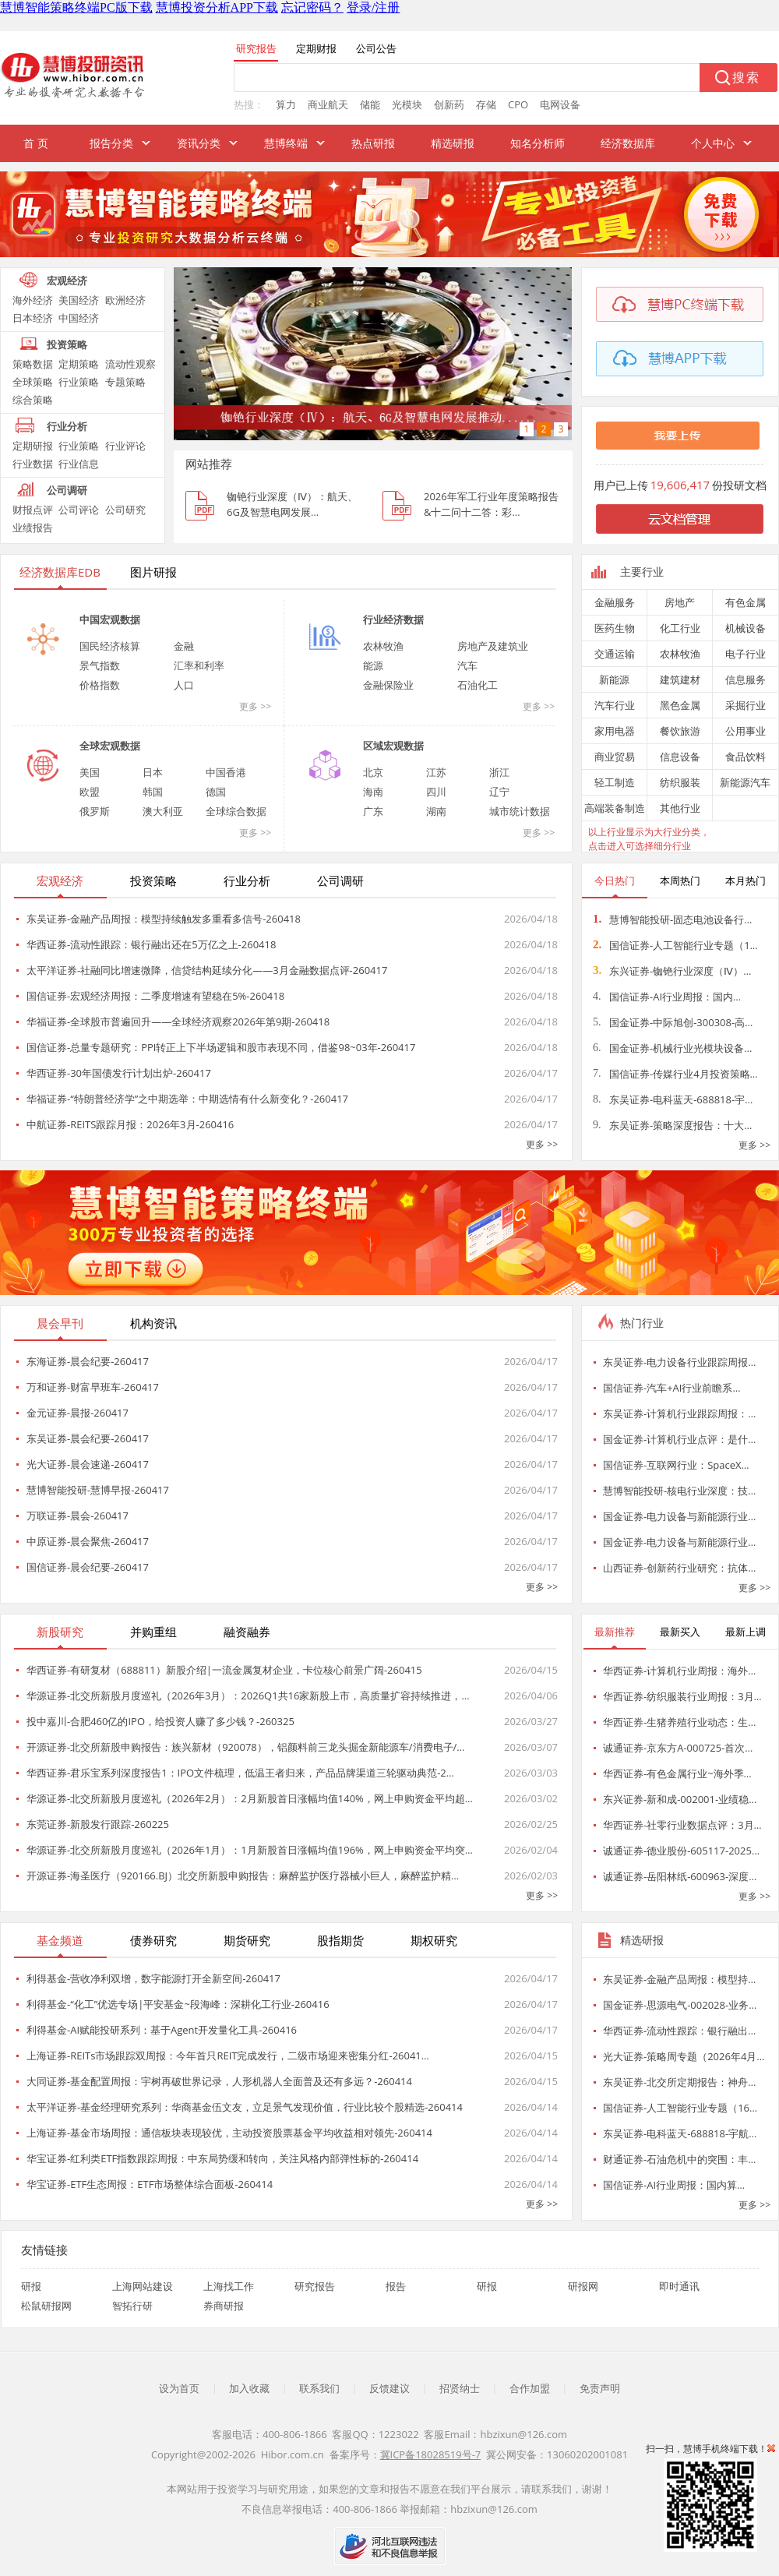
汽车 (467, 665)
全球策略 (32, 382)
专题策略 (125, 382)
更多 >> (255, 706)
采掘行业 (745, 705)
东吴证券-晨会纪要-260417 (87, 1438)
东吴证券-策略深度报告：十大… (672, 1125)
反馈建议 (389, 2388)
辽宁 (499, 792)
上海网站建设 (142, 2286)
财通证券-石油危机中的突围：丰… (679, 2159)
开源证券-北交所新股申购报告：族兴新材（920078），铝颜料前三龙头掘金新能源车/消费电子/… (245, 1747)
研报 (31, 2286)
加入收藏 (249, 2388)
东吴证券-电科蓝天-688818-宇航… (679, 2133)
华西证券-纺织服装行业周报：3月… (682, 1696)
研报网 (583, 2286)
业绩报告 (32, 527)
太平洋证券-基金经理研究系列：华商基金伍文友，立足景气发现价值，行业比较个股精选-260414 (244, 2107)
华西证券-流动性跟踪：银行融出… (679, 2031)
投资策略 (67, 344)
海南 (373, 792)
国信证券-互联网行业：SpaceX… (676, 1465)
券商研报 (223, 2306)
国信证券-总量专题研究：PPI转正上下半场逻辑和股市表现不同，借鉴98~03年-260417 (220, 1047)
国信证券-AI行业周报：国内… (667, 996)
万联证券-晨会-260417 (77, 1516)
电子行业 (745, 654)
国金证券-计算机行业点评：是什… (679, 1439)
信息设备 (680, 757)
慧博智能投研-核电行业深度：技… (679, 1491)
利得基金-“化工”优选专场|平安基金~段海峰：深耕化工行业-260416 (178, 2004)
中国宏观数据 (109, 619)
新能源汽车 (745, 782)
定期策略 (78, 364)
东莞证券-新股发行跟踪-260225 (97, 1824)
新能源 (614, 679)
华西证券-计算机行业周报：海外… (679, 1671)
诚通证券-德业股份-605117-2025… (681, 1851)
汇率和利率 (199, 665)
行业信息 (78, 464)
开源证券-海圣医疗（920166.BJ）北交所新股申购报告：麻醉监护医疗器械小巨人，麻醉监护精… (242, 1875)
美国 (89, 772)
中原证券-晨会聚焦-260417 (87, 1541)
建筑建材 (680, 679)
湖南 (436, 811)
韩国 (153, 792)
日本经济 (32, 318)
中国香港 (226, 772)
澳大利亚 (163, 811)
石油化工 (477, 685)
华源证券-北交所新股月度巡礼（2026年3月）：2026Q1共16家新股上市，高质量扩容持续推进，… (248, 1696)
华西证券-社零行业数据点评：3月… (682, 1825)
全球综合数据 (236, 811)
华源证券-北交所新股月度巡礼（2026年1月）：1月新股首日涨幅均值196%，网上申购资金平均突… (249, 1850)
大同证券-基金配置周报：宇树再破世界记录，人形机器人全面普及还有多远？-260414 (219, 2081)
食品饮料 (745, 757)
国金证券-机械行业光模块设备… (672, 1048)
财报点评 (32, 510)
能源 (373, 665)
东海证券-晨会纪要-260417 (87, 1361)
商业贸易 (614, 757)
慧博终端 (286, 143)
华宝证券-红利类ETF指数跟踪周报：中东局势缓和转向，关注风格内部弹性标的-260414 (222, 2158)
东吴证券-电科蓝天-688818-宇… (673, 1099)
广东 (373, 811)
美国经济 (78, 300)
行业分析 (67, 426)
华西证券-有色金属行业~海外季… (677, 1773)
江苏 (436, 772)
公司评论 (78, 510)
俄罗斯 (94, 811)
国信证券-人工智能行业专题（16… (680, 2108)
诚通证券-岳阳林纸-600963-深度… (679, 1876)
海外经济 (32, 300)
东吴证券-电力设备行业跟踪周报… (679, 1362)
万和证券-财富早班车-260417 (92, 1387)
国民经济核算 (109, 646)
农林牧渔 (383, 646)
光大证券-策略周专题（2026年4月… (683, 2056)
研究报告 (314, 2286)
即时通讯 (679, 2286)
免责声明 (600, 2388)
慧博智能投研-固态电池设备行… (672, 919)
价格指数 (99, 685)
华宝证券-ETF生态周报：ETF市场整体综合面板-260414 (149, 2184)
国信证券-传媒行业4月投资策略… (675, 1073)
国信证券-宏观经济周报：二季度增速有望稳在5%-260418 (155, 996)
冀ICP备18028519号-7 (430, 2454)
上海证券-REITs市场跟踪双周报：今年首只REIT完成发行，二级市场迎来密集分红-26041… (227, 2055)
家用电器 (614, 731)
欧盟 (89, 792)
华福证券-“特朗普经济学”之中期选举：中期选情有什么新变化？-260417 (187, 1099)
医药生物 (614, 628)
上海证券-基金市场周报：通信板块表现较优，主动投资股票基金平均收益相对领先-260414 (229, 2133)
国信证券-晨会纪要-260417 (87, 1567)
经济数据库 (628, 143)
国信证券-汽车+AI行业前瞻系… (672, 1388)
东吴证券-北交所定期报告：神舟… (679, 2082)
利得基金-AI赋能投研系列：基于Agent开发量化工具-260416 (161, 2030)
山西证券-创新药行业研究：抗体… (679, 1568)
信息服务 (745, 679)
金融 (184, 646)
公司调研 (67, 490)
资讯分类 (198, 143)
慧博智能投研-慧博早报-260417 (97, 1490)
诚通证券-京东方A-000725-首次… (678, 1748)
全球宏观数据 (109, 746)
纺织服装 (680, 782)
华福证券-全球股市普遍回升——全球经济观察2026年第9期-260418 (178, 1022)
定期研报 (32, 446)
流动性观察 (130, 364)
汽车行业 (614, 705)
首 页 (36, 143)
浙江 (499, 772)
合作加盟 (529, 2388)
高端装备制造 (614, 808)
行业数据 (32, 464)
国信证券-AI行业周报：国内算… (674, 2185)
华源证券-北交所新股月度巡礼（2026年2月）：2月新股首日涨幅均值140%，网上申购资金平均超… (249, 1798)
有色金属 (745, 602)
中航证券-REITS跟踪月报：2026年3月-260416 (130, 1124)
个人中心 (713, 143)
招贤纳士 (459, 2388)
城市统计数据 (519, 811)
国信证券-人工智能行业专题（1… (675, 945)
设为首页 (179, 2388)
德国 (216, 792)
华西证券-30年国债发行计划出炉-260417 (118, 1073)
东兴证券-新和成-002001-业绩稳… (679, 1799)
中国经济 (78, 318)
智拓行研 (132, 2306)
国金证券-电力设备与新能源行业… (679, 1516)
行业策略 (78, 382)
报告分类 (111, 143)
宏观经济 (67, 280)
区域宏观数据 (393, 746)
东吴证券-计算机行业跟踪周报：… (679, 1413)
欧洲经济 (125, 300)
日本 (153, 772)
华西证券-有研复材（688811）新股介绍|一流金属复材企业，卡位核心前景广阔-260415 (224, 1670)
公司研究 (125, 510)
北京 (373, 772)
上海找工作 (228, 2286)
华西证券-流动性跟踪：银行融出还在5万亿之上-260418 (151, 944)
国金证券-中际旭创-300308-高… (673, 1022)
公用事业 (745, 731)
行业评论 (125, 446)
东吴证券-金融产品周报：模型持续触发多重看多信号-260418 (163, 919)
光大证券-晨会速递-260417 (87, 1464)
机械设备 (745, 628)
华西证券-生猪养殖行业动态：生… (679, 1722)
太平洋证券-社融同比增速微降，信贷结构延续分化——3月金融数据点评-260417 (206, 970)
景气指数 (99, 665)
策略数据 (32, 364)
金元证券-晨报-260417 (77, 1413)
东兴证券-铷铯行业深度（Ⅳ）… (672, 970)
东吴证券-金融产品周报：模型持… (679, 1979)
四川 (436, 792)
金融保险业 (388, 685)
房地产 (679, 602)
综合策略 (32, 400)
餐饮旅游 (680, 731)
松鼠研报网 (46, 2306)
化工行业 (680, 628)
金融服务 (614, 602)
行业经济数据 (393, 619)
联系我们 (319, 2388)
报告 (396, 2286)
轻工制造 (614, 782)
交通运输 (614, 654)
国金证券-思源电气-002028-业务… (679, 2005)
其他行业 (680, 808)
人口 (184, 685)
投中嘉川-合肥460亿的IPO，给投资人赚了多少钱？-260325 (160, 1721)
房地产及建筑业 (492, 646)
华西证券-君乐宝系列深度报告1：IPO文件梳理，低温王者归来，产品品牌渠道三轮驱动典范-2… (240, 1773)
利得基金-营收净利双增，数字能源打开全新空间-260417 (153, 1978)
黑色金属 (680, 705)
